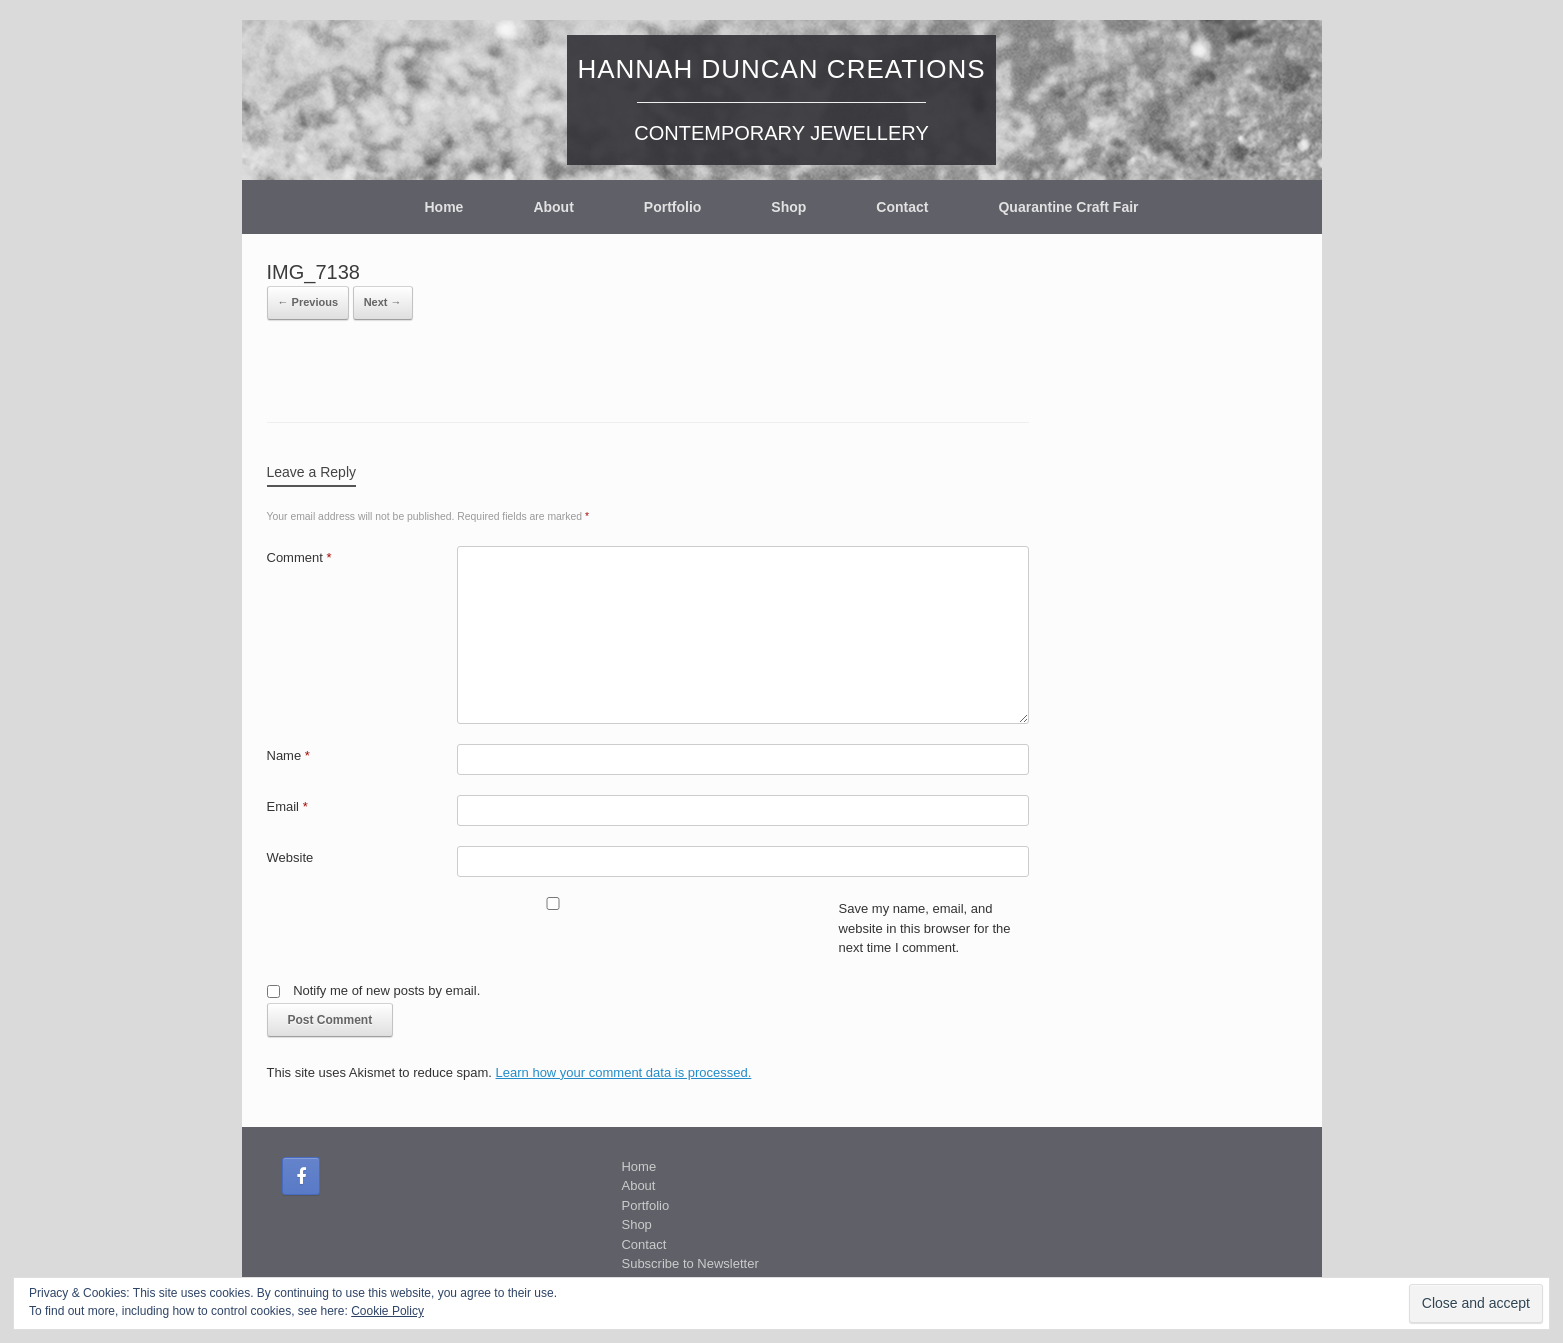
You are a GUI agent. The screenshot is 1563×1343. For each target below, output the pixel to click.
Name (288, 755)
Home (443, 207)
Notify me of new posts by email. (386, 990)
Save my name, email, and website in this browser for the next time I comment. (925, 928)
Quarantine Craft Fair (1068, 207)
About (553, 207)
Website (290, 857)
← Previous (308, 302)
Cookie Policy (387, 1311)
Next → (383, 302)
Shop (788, 207)
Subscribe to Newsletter (689, 1263)
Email (287, 806)
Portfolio (673, 207)
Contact (902, 207)
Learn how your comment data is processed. (624, 1072)
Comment (299, 557)
